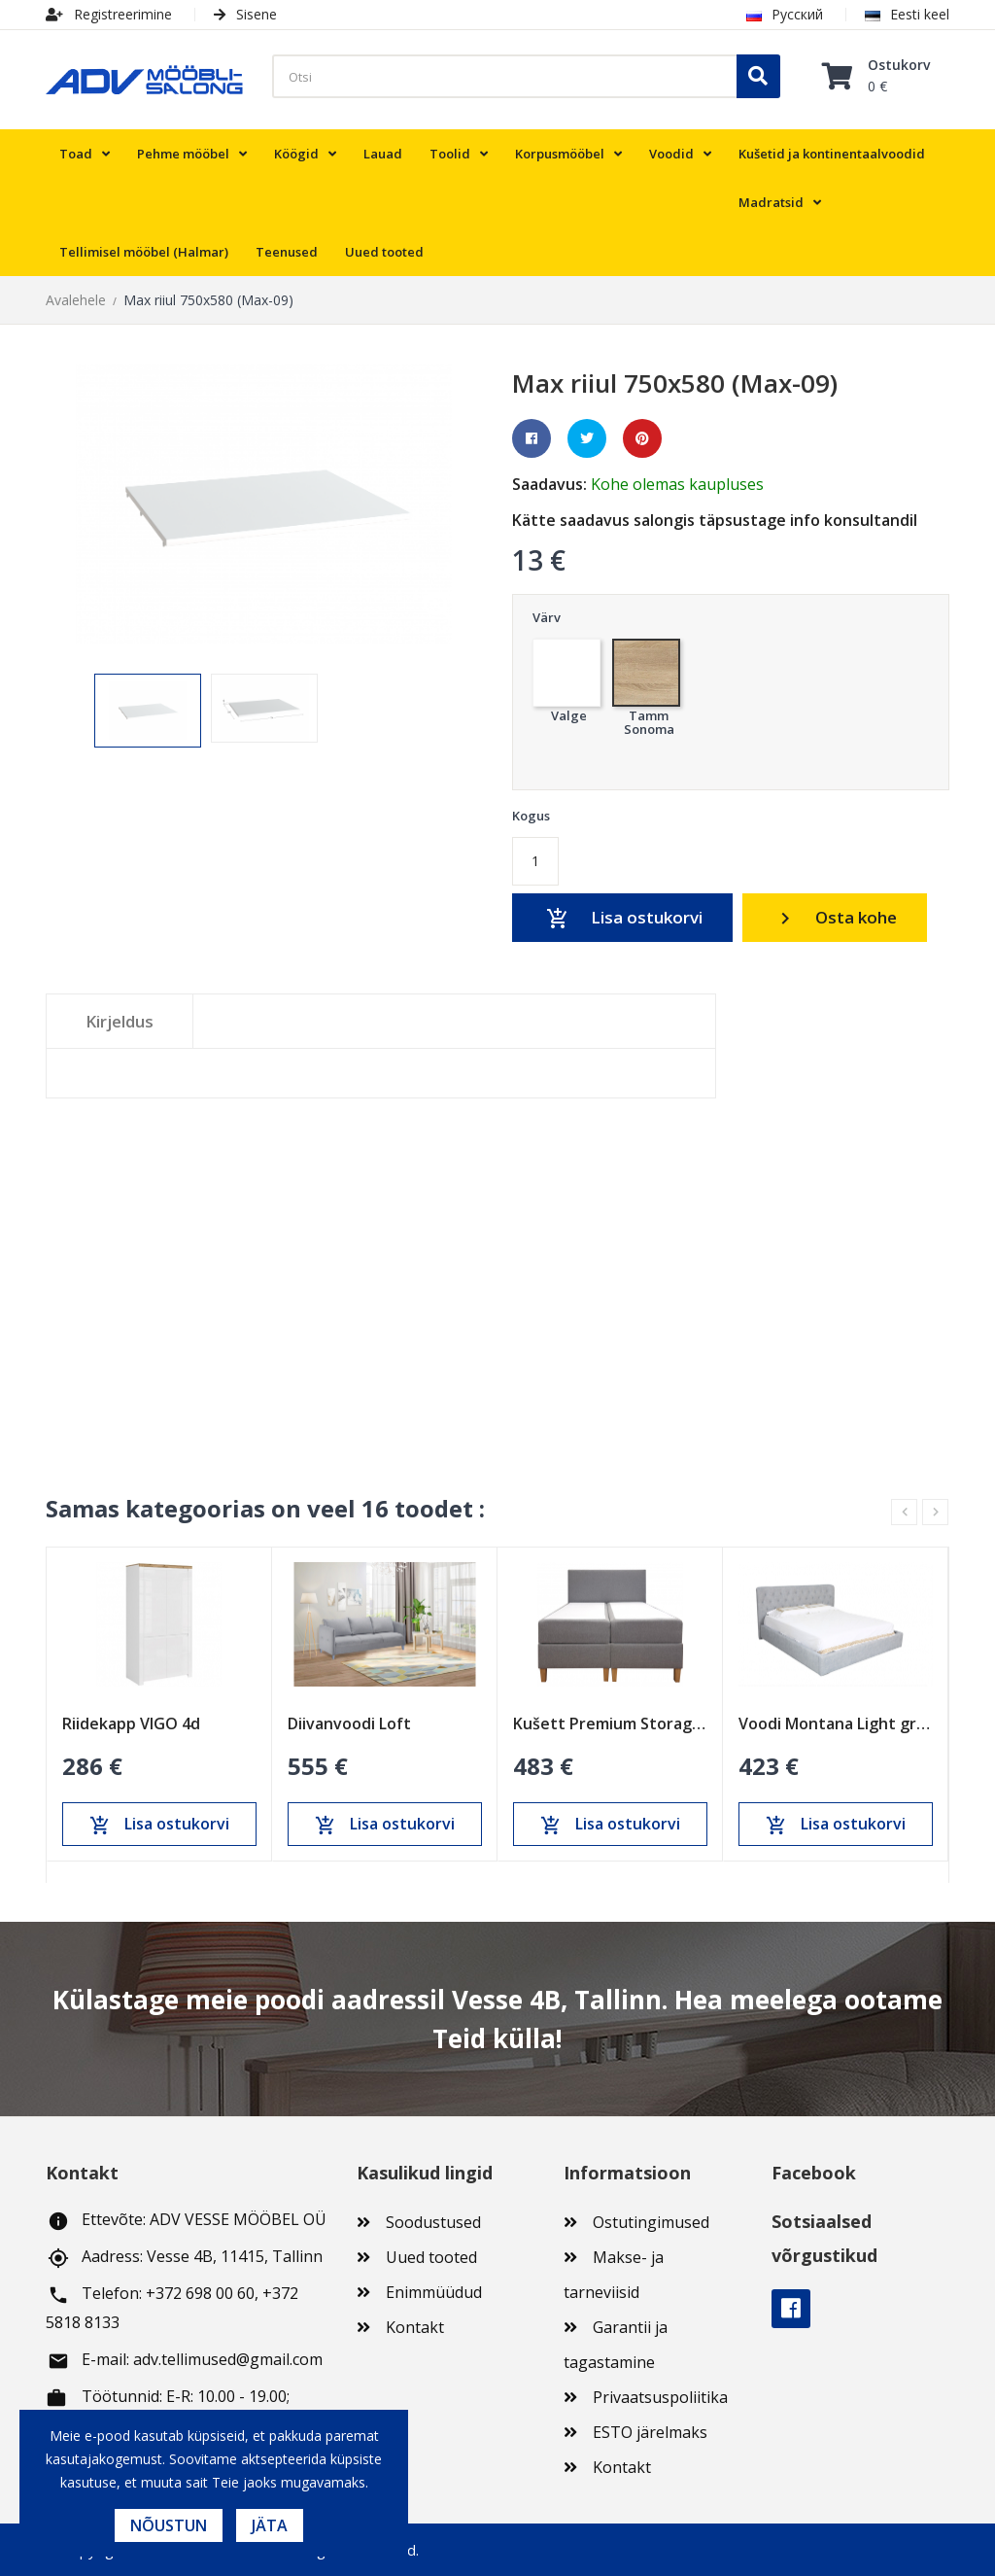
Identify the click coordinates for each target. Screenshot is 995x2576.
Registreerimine (109, 14)
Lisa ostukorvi (623, 918)
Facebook (791, 2308)
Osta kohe (836, 918)
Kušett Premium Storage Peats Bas (610, 1723)
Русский (784, 14)
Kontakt (415, 2327)
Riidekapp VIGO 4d (131, 1723)
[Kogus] (535, 861)
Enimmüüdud (434, 2292)
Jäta (270, 2525)
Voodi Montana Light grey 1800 (835, 1723)
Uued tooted (431, 2257)
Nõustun (168, 2525)
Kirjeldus (120, 1021)
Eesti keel (907, 14)
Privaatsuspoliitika (660, 2397)
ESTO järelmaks (650, 2432)
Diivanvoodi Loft (349, 1723)
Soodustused (433, 2222)
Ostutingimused (651, 2222)
